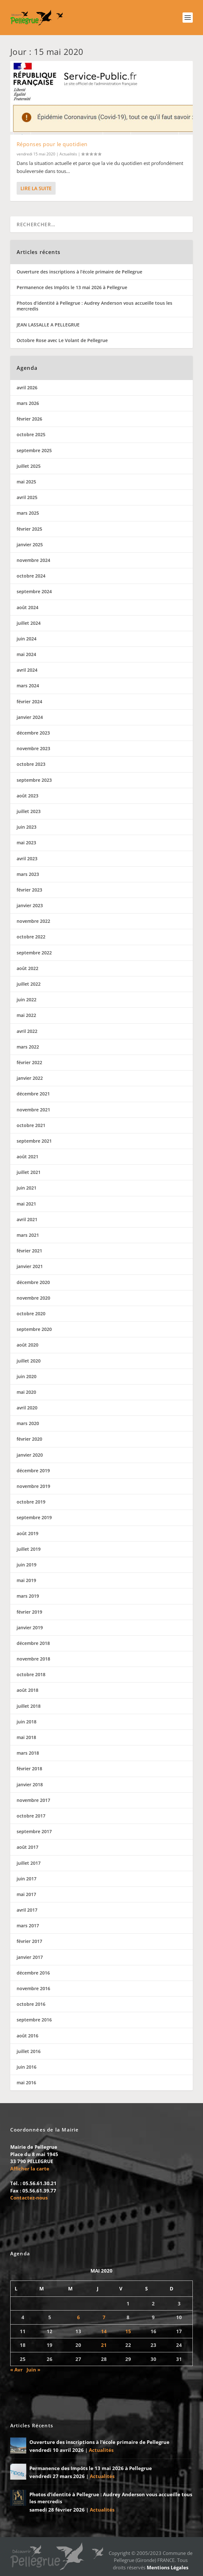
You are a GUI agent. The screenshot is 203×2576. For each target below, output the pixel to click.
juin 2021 (26, 1188)
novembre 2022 (33, 921)
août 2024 (27, 607)
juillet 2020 (29, 1361)
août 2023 (27, 796)
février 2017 (29, 1941)
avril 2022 (27, 1031)
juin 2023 (26, 827)
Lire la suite (35, 188)
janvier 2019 (30, 1627)
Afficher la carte (29, 2168)
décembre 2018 (33, 1643)
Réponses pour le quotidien (52, 144)
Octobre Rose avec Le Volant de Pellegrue (62, 340)
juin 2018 (26, 1722)
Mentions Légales (167, 2567)
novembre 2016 (33, 1988)
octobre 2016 (31, 2004)
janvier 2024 (30, 717)
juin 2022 (26, 1000)
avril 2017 (27, 1910)
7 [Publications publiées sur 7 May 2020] (104, 2317)
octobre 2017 (31, 1816)
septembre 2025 (34, 450)
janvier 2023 (30, 905)
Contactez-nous (29, 2197)
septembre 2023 (34, 780)
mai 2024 (26, 654)
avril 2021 (27, 1219)
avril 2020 (27, 1408)
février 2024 (29, 701)
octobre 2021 (31, 1125)
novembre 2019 (33, 1486)
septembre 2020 (34, 1329)
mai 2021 (26, 1204)
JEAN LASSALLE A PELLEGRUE (48, 325)
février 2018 (29, 1769)
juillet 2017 (29, 1863)
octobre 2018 (31, 1674)
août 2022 (27, 968)
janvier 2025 (30, 544)
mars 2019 (28, 1596)
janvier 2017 (30, 1957)
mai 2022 (26, 1015)
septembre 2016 (34, 2020)
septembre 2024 (34, 591)
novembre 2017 (33, 1800)
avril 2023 (27, 858)
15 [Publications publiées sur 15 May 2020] (128, 2331)
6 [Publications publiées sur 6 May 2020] (78, 2317)
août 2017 (27, 1847)
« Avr (16, 2369)
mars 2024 (28, 686)
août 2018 (27, 1690)
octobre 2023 (31, 764)
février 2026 (29, 419)
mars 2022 (28, 1047)
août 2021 (27, 1157)
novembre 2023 (33, 748)
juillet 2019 (29, 1549)
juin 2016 (26, 2067)
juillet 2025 (29, 466)
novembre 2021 (33, 1110)
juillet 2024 (29, 623)
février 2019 (29, 1612)
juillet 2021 (29, 1172)
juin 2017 (26, 1879)
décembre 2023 (33, 733)
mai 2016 (26, 2082)
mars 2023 (28, 874)
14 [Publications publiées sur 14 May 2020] (104, 2331)
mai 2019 (26, 1580)
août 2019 (27, 1533)
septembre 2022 (34, 953)
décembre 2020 (33, 1282)
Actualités (68, 154)
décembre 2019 (33, 1470)
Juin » (33, 2369)
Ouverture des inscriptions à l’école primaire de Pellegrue (79, 272)
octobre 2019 (31, 1502)
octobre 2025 (31, 434)
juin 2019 (26, 1565)
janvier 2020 (30, 1455)
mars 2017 (28, 1926)
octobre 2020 (31, 1313)
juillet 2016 (29, 2051)
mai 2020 (26, 1392)
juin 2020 (26, 1376)
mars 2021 (28, 1235)
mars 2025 (28, 513)
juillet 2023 (29, 811)
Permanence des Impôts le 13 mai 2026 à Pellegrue (72, 287)
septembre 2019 (34, 1517)
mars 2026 (28, 403)
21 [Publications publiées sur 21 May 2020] (104, 2345)
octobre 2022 (31, 937)
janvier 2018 (30, 1784)
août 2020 (27, 1345)
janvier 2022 (30, 1078)
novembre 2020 (33, 1298)
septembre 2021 (34, 1141)
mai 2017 (26, 1894)
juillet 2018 (29, 1706)
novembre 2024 (33, 560)
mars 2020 (28, 1423)
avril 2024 (27, 670)
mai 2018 (26, 1737)
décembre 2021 (33, 1094)
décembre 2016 (33, 1973)
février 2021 (29, 1251)
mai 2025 (26, 482)
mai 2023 (26, 843)
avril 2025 (27, 497)
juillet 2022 (29, 984)
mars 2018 (28, 1753)
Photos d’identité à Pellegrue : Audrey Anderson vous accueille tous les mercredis (94, 306)
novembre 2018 (33, 1659)
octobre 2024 (31, 576)
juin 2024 (26, 639)
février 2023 (29, 890)
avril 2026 (27, 388)
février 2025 (29, 529)
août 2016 (27, 2036)
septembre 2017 (34, 1831)
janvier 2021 (30, 1266)
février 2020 (29, 1439)
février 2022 (29, 1062)
